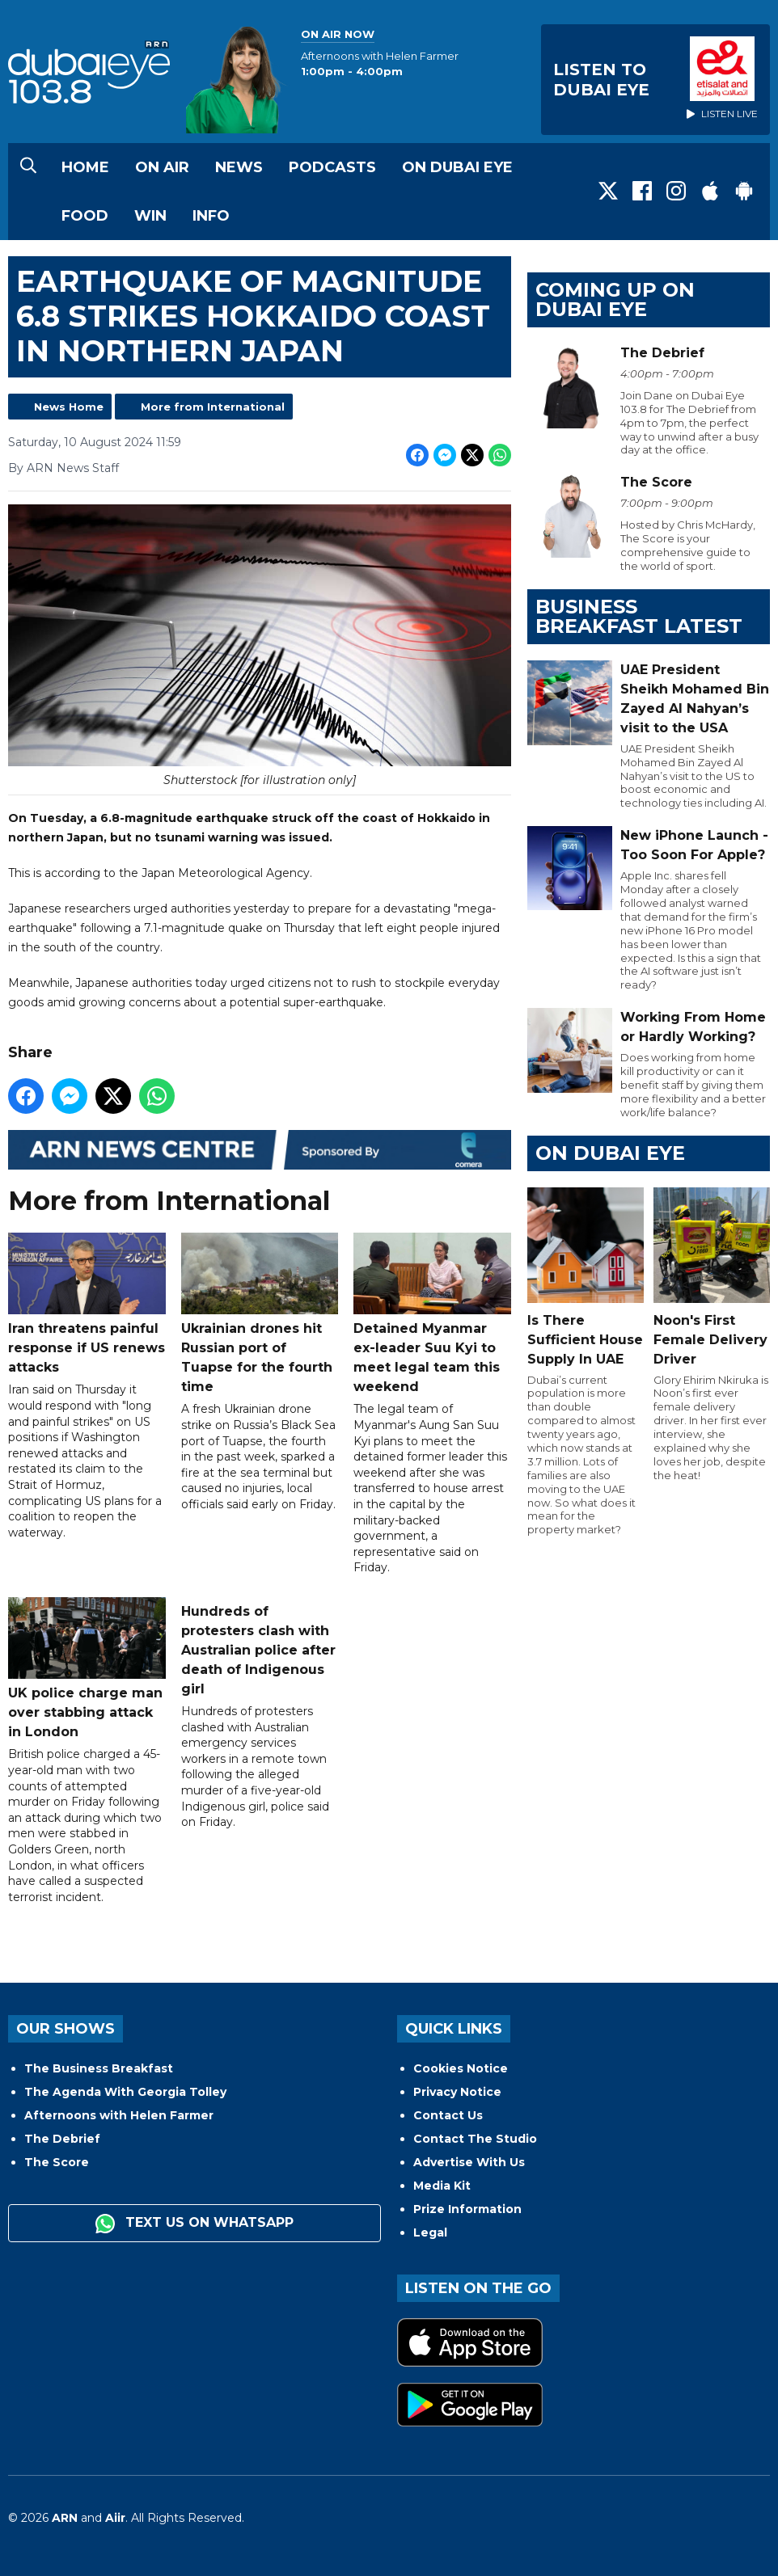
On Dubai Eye (457, 167)
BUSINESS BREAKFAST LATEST (638, 616)
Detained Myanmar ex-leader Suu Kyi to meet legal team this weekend (432, 1313)
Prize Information (467, 2209)
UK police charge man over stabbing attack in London (87, 1668)
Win (150, 216)
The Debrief (62, 2138)
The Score (56, 2162)
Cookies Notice (460, 2068)
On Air (162, 167)
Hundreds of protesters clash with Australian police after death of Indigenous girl (258, 1650)
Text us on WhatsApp (194, 2223)
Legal (430, 2232)
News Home (69, 406)
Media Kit (442, 2185)
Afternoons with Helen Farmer (119, 2115)
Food (84, 216)
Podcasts (332, 167)
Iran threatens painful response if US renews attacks (87, 1304)
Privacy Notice (457, 2092)
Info (211, 216)
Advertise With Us (469, 2162)
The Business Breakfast (98, 2068)
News (239, 167)
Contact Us (448, 2115)
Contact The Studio (475, 2138)
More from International (213, 406)
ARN (65, 2518)
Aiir (115, 2518)
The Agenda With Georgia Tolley (125, 2092)
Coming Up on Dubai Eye (615, 299)
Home (85, 167)
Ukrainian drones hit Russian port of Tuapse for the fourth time (260, 1313)
